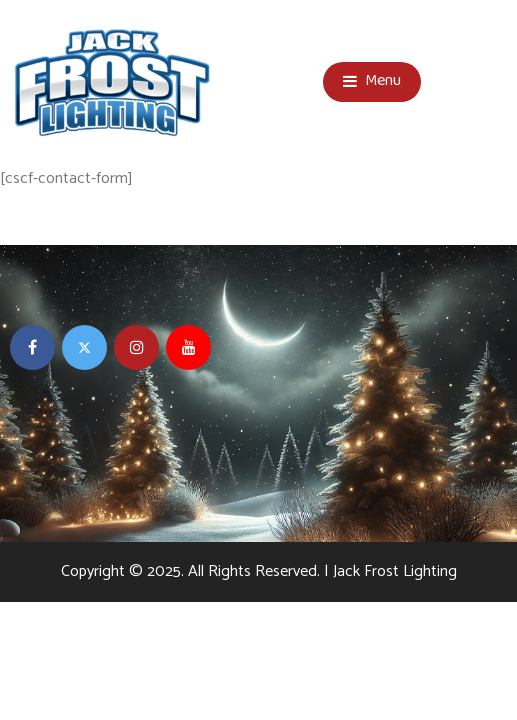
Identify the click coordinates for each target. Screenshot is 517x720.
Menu (372, 82)
